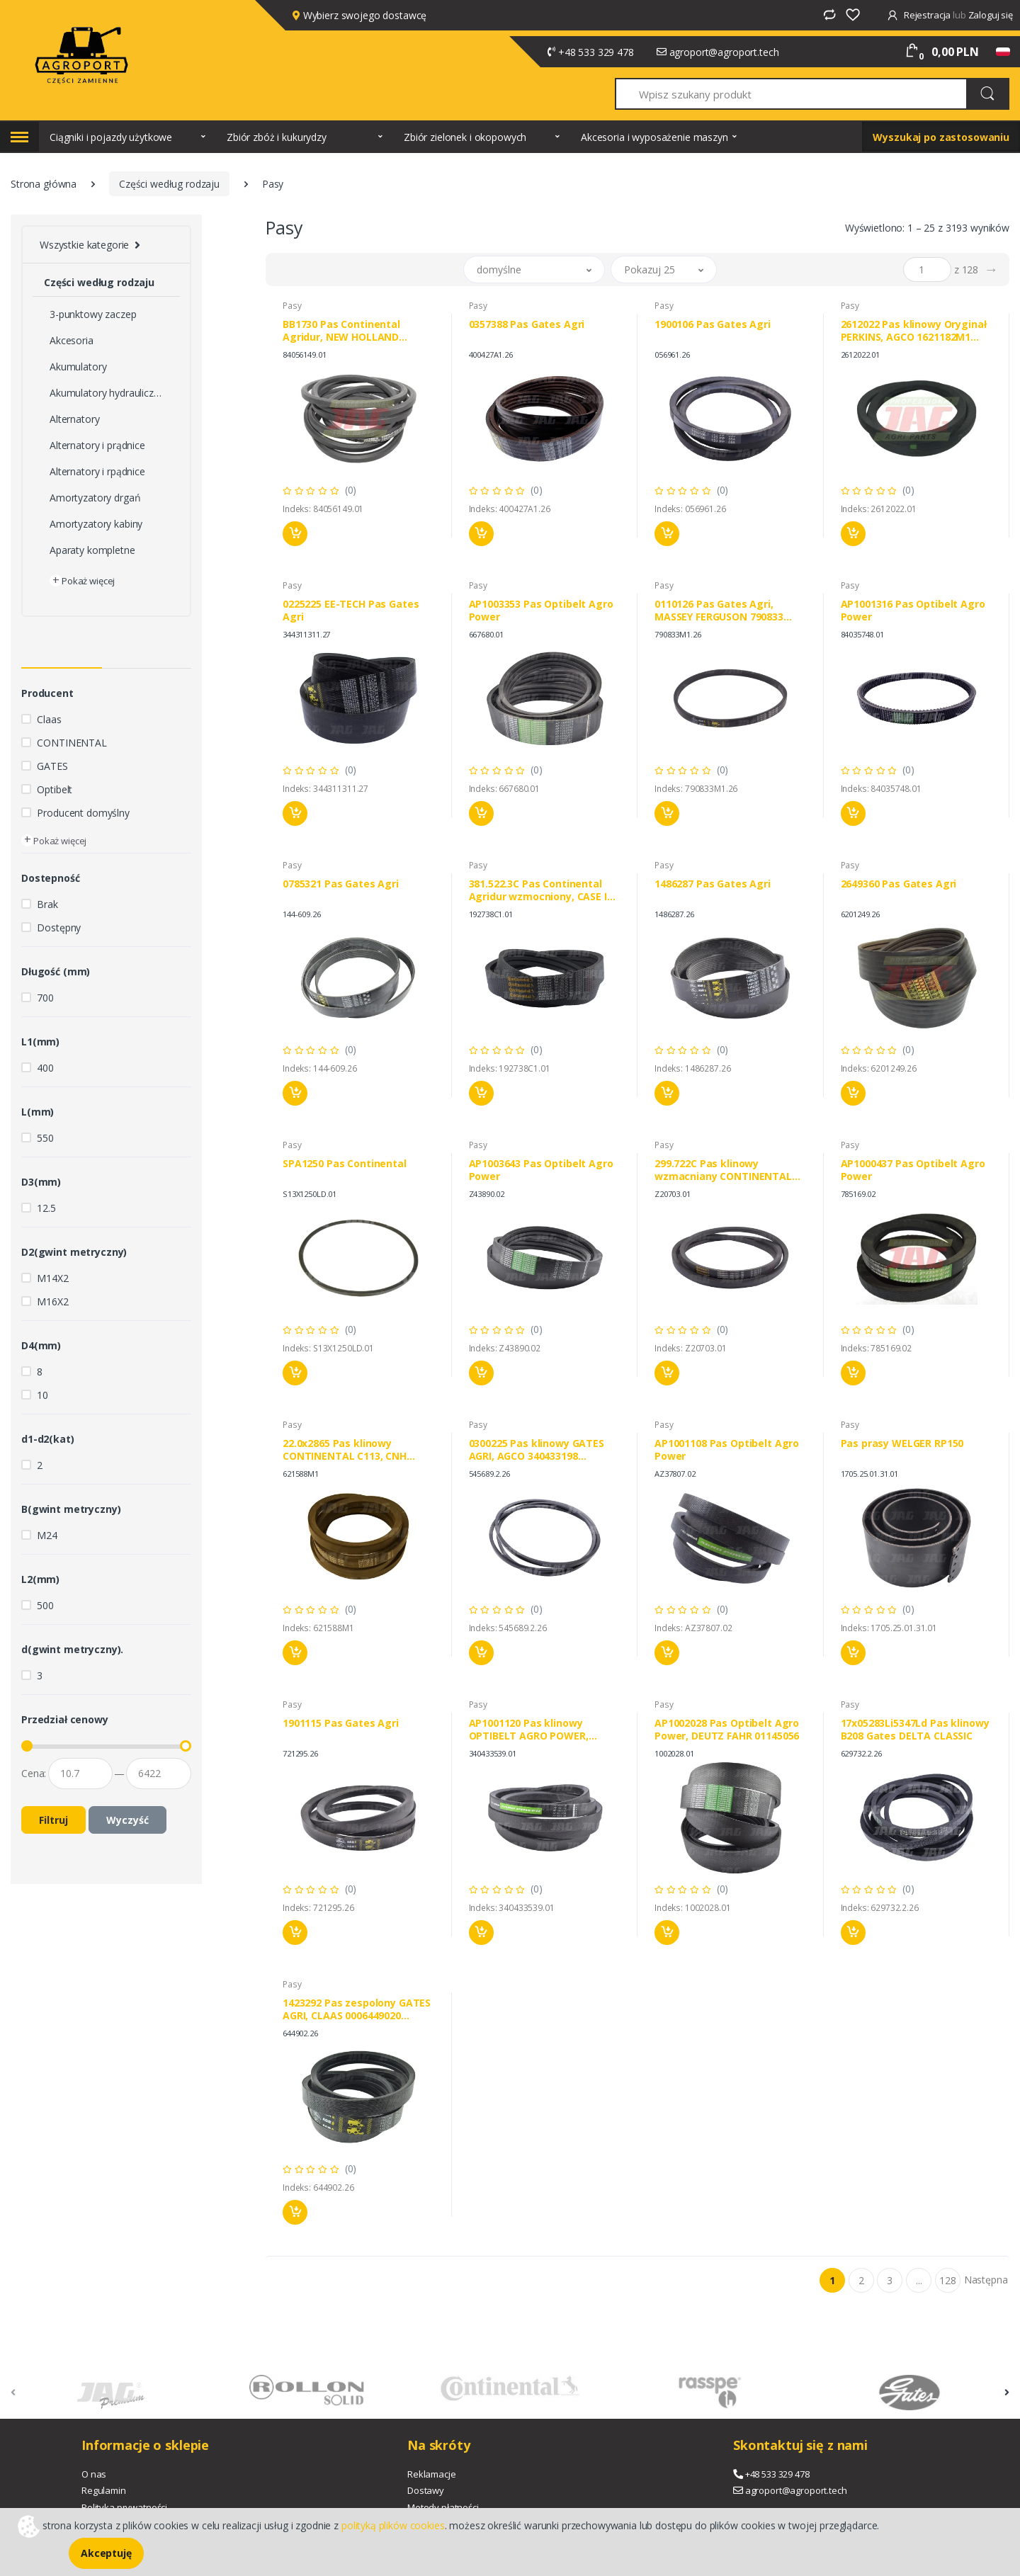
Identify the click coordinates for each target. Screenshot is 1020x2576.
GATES (52, 766)
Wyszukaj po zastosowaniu (941, 137)
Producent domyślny (83, 812)
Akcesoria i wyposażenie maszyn (654, 137)
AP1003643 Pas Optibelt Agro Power (541, 1170)
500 (45, 1605)
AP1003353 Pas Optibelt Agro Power (541, 610)
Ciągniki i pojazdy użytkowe (111, 137)
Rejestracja (919, 14)
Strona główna (43, 184)
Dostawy (425, 2490)
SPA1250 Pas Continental (345, 1163)
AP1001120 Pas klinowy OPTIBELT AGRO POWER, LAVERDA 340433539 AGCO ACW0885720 (533, 1729)
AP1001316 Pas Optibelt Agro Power (913, 610)
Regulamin (103, 2490)
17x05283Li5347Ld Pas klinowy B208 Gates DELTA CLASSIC (915, 1729)
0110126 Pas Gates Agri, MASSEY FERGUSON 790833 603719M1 (718, 610)
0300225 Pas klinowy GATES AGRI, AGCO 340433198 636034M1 (536, 1450)
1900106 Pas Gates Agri (712, 324)
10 (42, 1395)
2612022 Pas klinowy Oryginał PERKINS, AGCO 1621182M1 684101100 (914, 331)
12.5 (46, 1208)
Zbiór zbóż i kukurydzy (277, 137)
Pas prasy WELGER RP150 (902, 1443)
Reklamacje (431, 2474)
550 (45, 1138)
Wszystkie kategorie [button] (84, 244)
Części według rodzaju (169, 184)
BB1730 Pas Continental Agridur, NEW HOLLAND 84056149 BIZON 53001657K (348, 331)
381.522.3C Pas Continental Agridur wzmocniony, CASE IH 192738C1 (541, 890)
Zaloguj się (990, 14)
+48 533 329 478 (596, 52)
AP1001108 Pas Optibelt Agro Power (726, 1450)
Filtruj (53, 1820)
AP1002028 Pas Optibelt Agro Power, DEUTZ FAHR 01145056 (726, 1729)
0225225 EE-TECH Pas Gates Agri (351, 610)
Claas (49, 719)
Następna (986, 2279)
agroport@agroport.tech (724, 52)
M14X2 (52, 1278)
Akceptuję (106, 2553)
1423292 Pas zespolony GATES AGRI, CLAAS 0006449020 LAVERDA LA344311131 (357, 2009)
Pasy (292, 306)
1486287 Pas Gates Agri (712, 884)
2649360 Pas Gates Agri (899, 884)
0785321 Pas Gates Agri (341, 884)
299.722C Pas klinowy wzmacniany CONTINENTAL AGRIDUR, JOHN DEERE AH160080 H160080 (723, 1170)
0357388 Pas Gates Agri (527, 324)
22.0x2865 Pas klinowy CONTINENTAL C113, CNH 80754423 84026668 (345, 1450)
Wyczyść (127, 1820)
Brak (47, 904)
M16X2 (52, 1301)
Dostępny (59, 927)
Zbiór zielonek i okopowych (465, 137)
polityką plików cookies (393, 2524)
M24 (47, 1535)
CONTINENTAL (71, 742)
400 (45, 1067)
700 (45, 997)
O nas (93, 2474)
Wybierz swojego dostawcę (359, 15)
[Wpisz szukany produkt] (792, 93)
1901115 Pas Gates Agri (341, 1723)
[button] (534, 269)
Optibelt (54, 789)
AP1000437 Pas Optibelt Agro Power (913, 1170)
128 (947, 2280)
